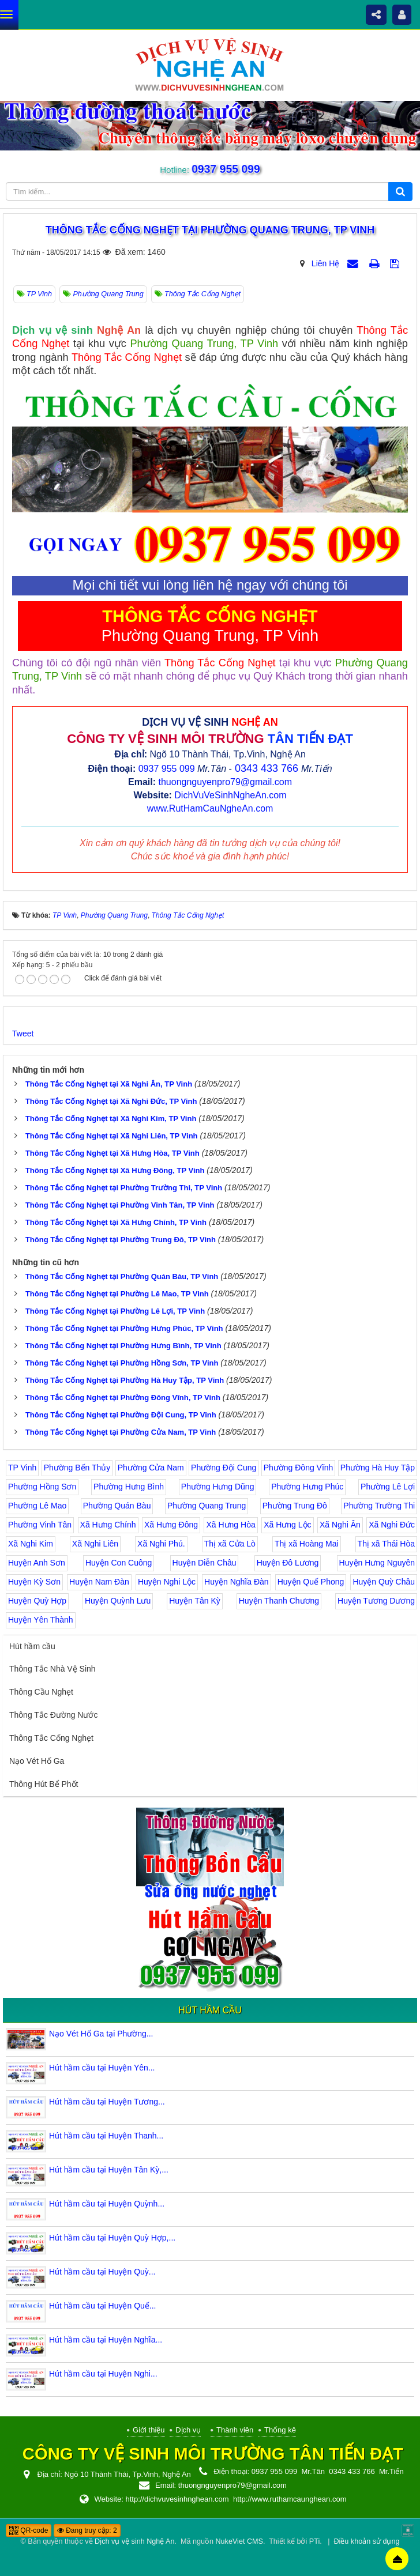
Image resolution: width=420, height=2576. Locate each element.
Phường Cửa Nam (151, 1467)
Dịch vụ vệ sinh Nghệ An (134, 2541)
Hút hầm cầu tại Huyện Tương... (107, 2101)
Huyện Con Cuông (118, 1562)
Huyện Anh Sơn (36, 1562)
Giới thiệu (148, 2430)
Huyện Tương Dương (376, 1600)
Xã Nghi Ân (340, 1524)
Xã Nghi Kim (30, 1543)
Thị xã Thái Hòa (386, 1543)
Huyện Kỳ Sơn (34, 1581)
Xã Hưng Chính (108, 1524)
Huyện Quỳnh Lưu (118, 1600)
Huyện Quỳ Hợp (37, 1600)
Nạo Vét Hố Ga (36, 1761)
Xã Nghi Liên (95, 1543)
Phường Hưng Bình (128, 1486)
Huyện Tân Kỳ (194, 1600)
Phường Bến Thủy (77, 1467)
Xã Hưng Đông (171, 1524)
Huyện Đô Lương (288, 1562)
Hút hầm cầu (32, 1646)
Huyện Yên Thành (40, 1619)
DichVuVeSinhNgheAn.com (230, 795)
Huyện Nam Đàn (99, 1581)
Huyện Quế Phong (311, 1581)
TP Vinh (22, 1467)
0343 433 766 (266, 768)
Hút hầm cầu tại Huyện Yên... (102, 2067)
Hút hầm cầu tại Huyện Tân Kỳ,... (108, 2169)
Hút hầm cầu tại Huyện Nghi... (103, 2373)
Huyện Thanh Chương (279, 1600)
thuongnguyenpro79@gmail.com (225, 782)
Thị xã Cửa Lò (230, 1543)
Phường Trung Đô (294, 1505)
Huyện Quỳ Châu (383, 1581)
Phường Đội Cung (223, 1467)
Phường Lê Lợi (388, 1486)
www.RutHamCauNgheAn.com (210, 808)
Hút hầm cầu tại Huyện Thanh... (106, 2135)
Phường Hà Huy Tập (377, 1467)
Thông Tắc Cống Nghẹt (51, 1738)
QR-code (28, 2530)
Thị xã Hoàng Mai (307, 1543)
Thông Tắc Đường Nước (53, 1714)
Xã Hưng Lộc (287, 1524)
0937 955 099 (225, 169)
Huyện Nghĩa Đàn (236, 1581)
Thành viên (234, 2430)
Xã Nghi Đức (392, 1524)
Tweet (22, 1033)
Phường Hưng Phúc (307, 1486)
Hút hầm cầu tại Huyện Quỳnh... (106, 2203)
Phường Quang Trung (206, 1505)
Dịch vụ (188, 2430)
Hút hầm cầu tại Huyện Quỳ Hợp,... (112, 2237)
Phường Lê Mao (37, 1505)
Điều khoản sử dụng (366, 2541)
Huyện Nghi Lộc (167, 1581)
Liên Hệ (325, 263)
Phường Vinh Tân (40, 1524)
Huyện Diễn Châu (204, 1562)
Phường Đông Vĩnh (298, 1467)
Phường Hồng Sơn (42, 1486)
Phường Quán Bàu (117, 1505)
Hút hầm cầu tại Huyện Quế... (102, 2305)
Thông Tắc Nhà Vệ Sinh (52, 1668)
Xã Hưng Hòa (230, 1524)
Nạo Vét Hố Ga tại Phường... (101, 2033)
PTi (314, 2541)
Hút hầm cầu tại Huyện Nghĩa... (105, 2339)
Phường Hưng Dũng (217, 1486)
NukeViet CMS (239, 2541)
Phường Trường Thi (379, 1505)
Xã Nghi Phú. (161, 1543)
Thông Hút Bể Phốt (43, 1784)
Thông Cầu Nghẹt (41, 1691)
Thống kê (280, 2430)
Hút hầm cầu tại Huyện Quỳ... (102, 2271)
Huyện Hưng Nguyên (377, 1562)
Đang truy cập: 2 (87, 2530)
